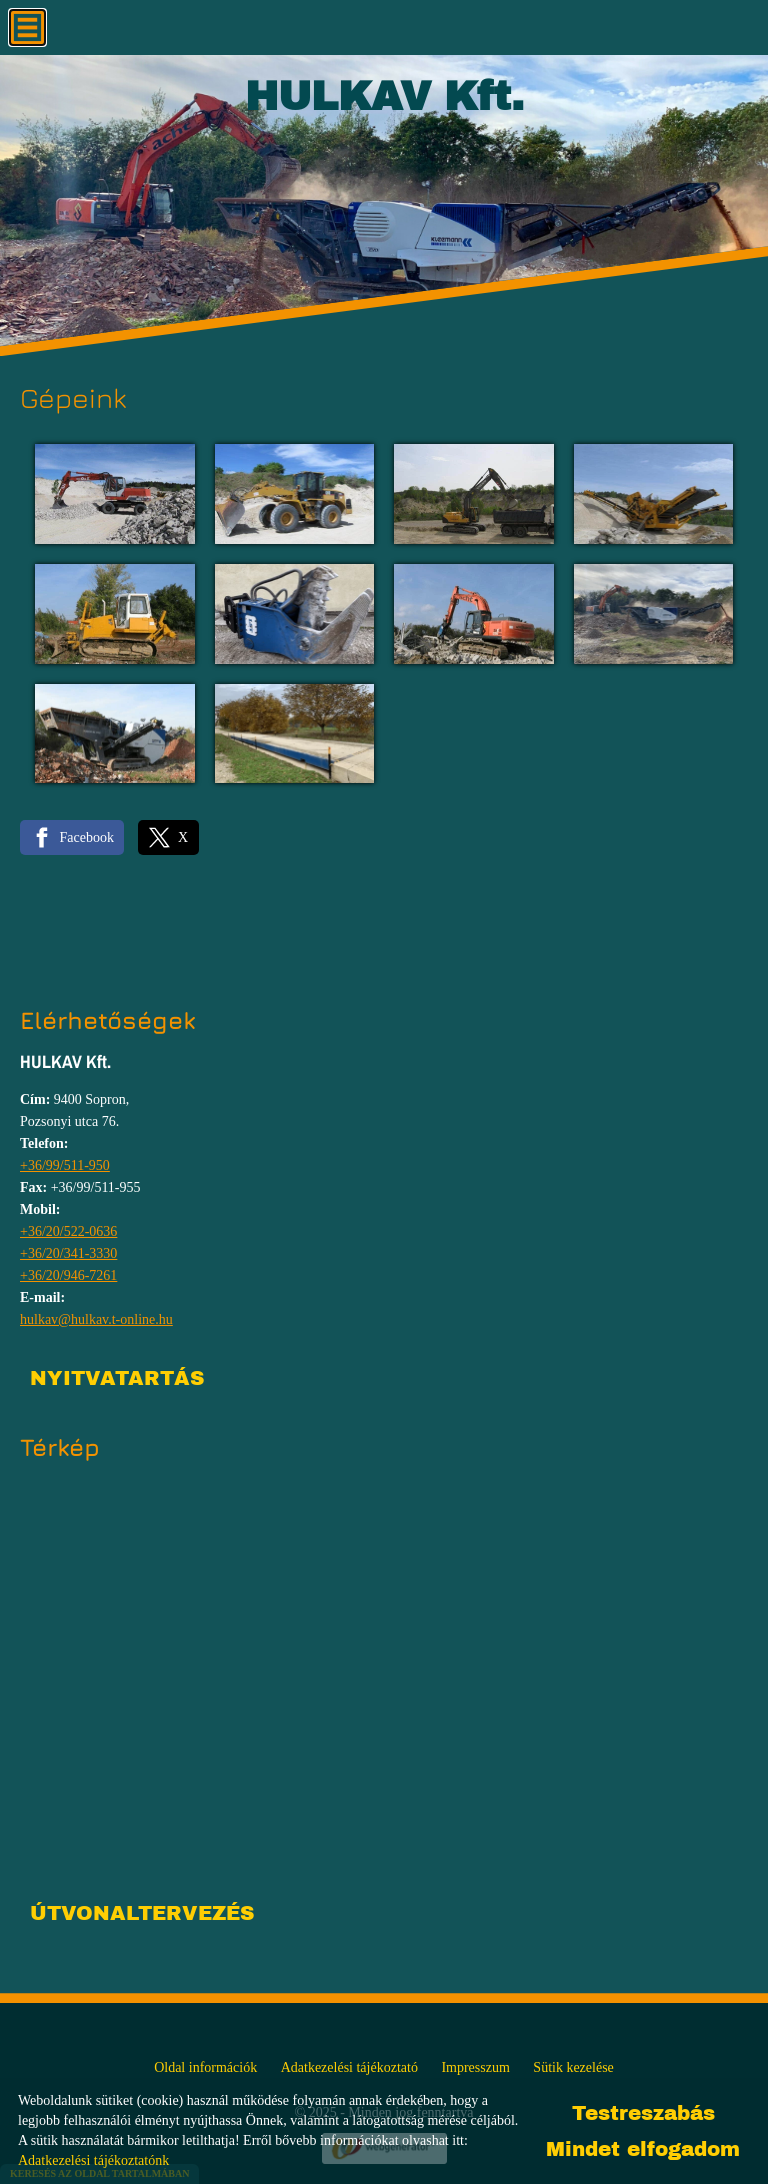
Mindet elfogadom (643, 2149)
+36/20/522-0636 (68, 1231)
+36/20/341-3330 (68, 1253)
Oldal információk (205, 2067)
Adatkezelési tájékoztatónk (93, 2160)
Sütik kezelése (573, 2067)
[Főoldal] (384, 101)
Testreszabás (643, 2113)
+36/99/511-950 (65, 1165)
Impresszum (475, 2067)
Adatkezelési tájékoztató (349, 2067)
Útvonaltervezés (142, 1913)
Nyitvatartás (117, 1378)
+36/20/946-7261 (68, 1275)
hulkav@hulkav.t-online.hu (96, 1319)
